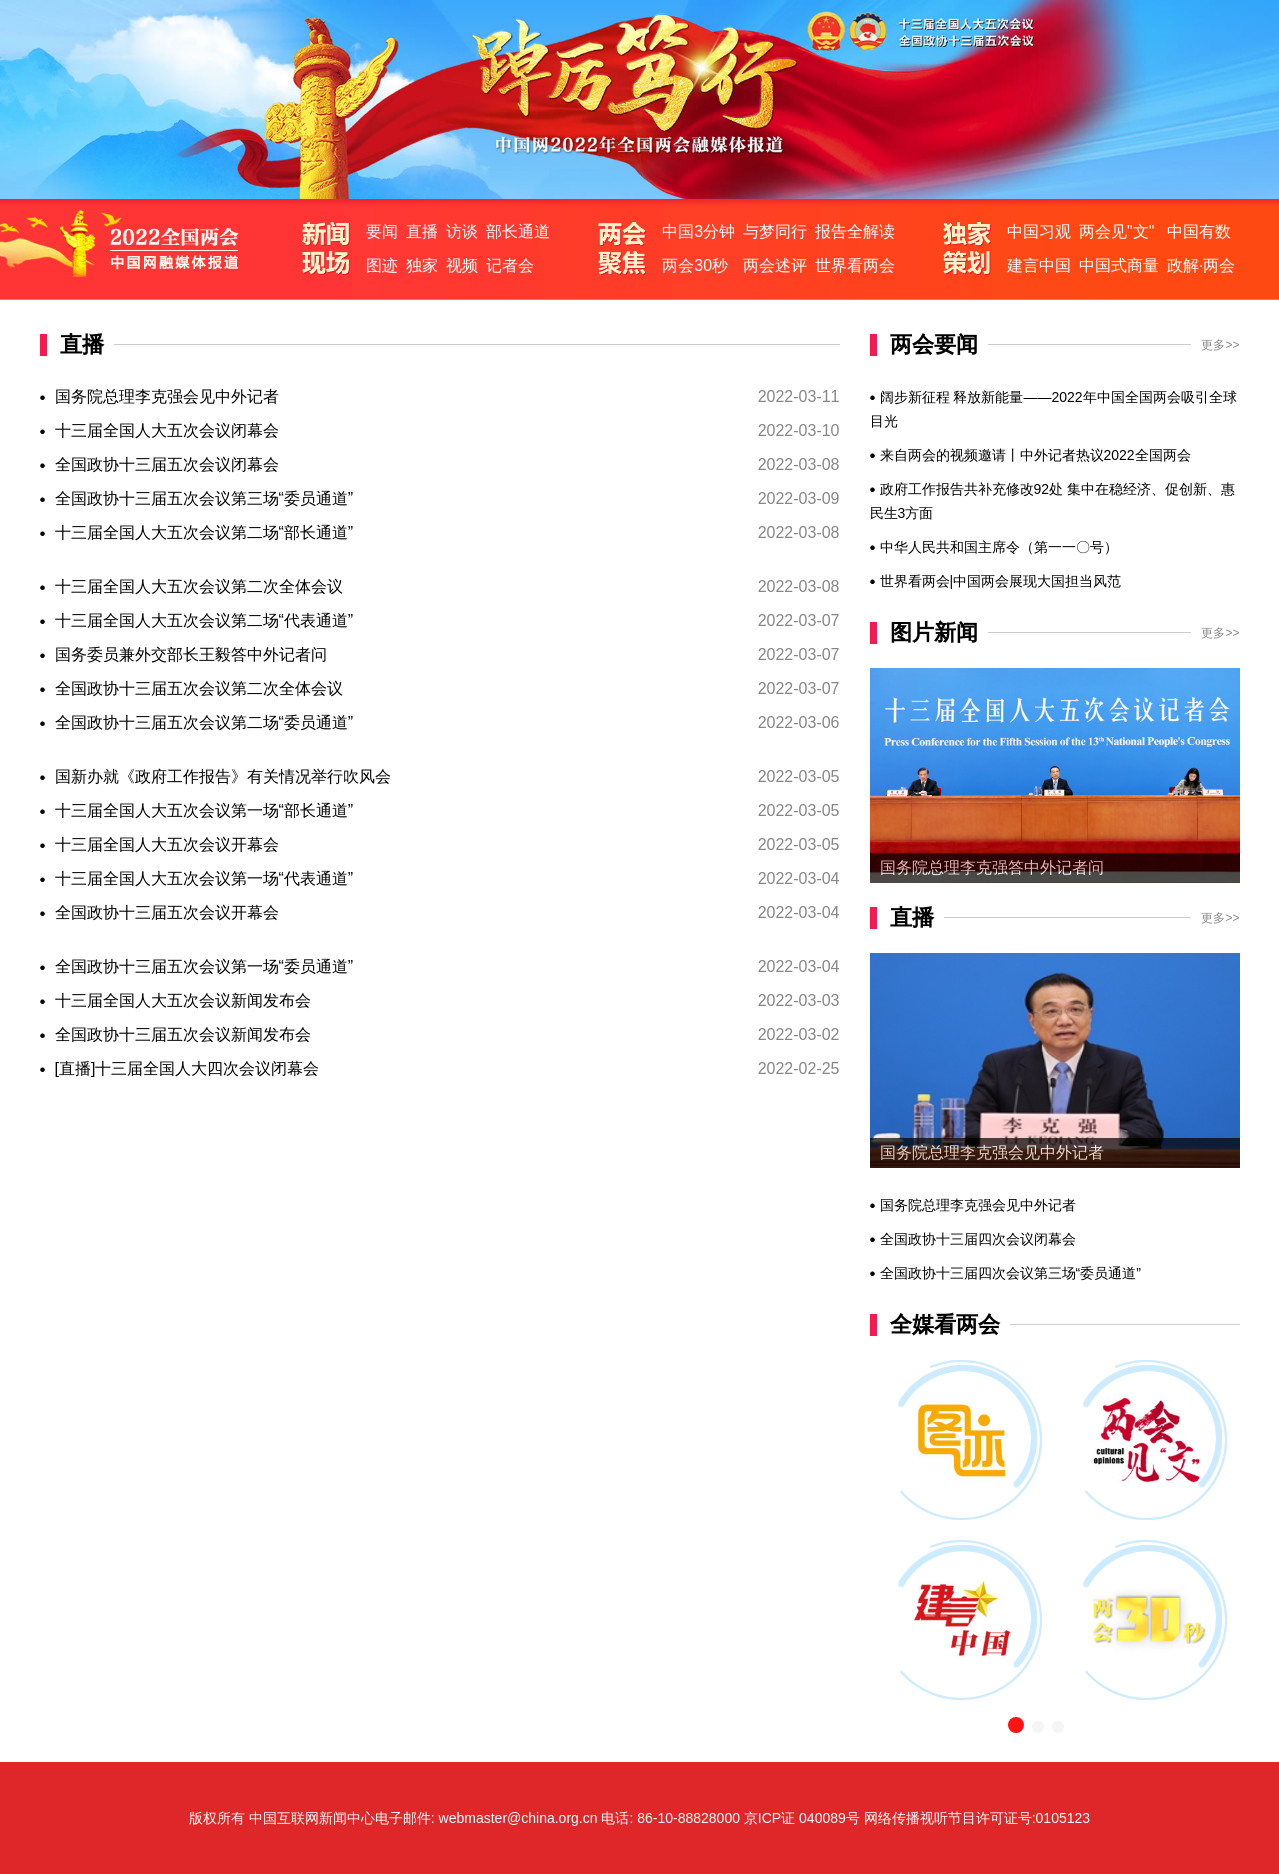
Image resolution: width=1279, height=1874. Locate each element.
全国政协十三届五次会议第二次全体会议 (199, 688)
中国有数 (1199, 231)
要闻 (382, 231)
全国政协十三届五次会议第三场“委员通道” (204, 498)
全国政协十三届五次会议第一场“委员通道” (204, 966)
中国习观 (1039, 231)
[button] (1016, 1725)
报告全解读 (855, 231)
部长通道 (518, 231)
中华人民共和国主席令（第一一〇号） (999, 547)
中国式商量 (1119, 265)
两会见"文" (1116, 231)
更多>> (1220, 345)
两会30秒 (695, 265)
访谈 (462, 231)
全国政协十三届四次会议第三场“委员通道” (1010, 1273)
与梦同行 (775, 231)
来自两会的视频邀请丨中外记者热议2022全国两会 (1035, 455)
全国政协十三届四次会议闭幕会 (978, 1239)
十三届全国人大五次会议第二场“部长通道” (204, 532)
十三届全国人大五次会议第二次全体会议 (199, 586)
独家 (422, 265)
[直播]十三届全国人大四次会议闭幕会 (187, 1068)
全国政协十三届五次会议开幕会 (167, 912)
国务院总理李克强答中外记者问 (992, 867)
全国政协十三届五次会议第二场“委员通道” (204, 722)
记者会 (510, 265)
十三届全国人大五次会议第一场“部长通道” (204, 810)
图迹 (382, 265)
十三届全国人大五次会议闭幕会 (167, 430)
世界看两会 (855, 265)
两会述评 (775, 265)
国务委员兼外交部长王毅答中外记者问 (191, 654)
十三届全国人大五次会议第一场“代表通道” (204, 878)
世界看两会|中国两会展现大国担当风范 (1001, 581)
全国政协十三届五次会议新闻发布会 (183, 1034)
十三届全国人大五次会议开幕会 (167, 844)
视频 (462, 265)
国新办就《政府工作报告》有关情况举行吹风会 (223, 776)
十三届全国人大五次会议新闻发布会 (183, 1000)
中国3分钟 (698, 231)
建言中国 (1039, 265)
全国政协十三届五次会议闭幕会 (167, 464)
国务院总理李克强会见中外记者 (167, 396)
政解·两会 (1201, 265)
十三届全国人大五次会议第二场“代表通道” (204, 620)
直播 (422, 231)
